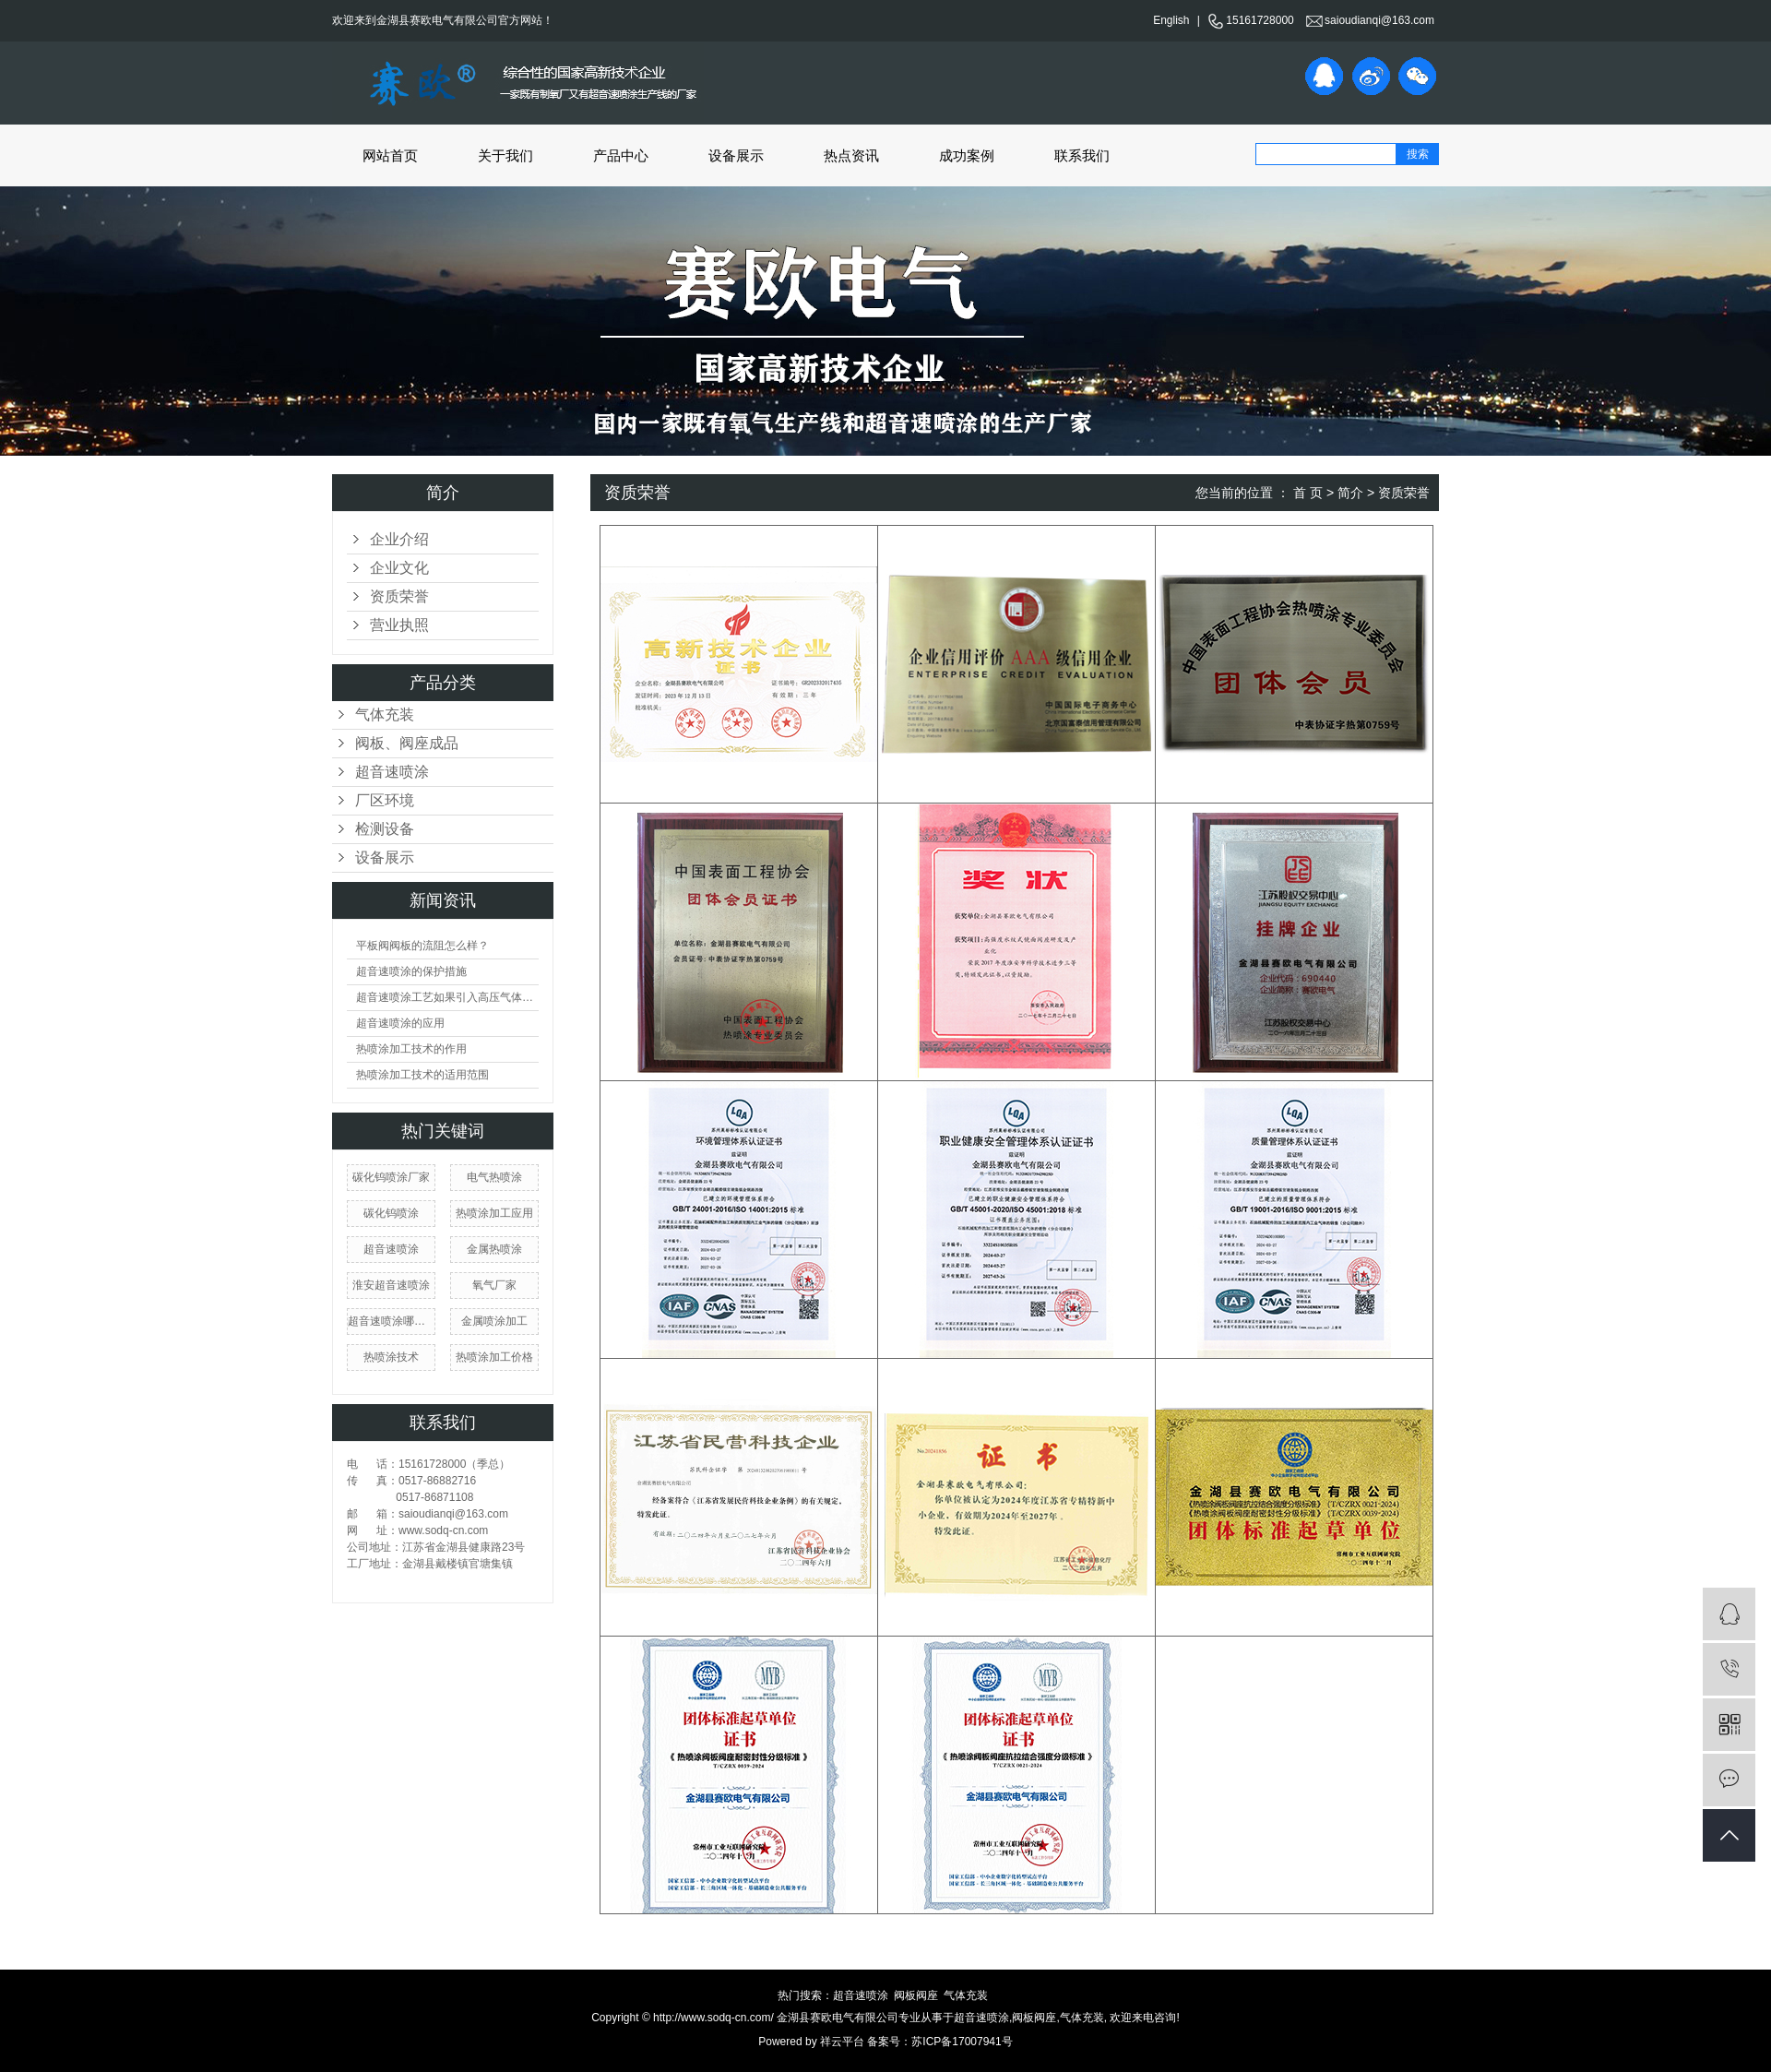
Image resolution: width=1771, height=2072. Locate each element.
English (1171, 20)
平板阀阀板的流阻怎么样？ (422, 945)
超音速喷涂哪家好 (391, 1321)
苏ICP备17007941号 (961, 2041)
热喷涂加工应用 (494, 1213)
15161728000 (1250, 20)
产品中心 (620, 155)
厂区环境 (384, 800)
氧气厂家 (494, 1285)
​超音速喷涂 (391, 1249)
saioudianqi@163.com (1370, 20)
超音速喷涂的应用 (400, 1023)
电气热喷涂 (494, 1177)
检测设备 (384, 829)
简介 (1350, 492)
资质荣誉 (399, 596)
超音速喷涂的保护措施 (411, 971)
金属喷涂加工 (494, 1321)
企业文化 (399, 568)
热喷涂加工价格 (494, 1357)
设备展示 (736, 155)
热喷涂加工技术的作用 (411, 1048)
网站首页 (390, 155)
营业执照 (399, 625)
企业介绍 (399, 539)
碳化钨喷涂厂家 (391, 1177)
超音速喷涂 (392, 772)
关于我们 (505, 155)
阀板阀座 (916, 1995)
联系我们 (1082, 155)
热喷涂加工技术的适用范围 (422, 1074)
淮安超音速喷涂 (391, 1285)
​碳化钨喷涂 (391, 1213)
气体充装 (384, 714)
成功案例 (966, 155)
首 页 (1308, 492)
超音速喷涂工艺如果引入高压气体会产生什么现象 (447, 997)
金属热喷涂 (494, 1249)
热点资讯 (851, 155)
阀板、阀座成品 (406, 743)
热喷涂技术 (391, 1357)
